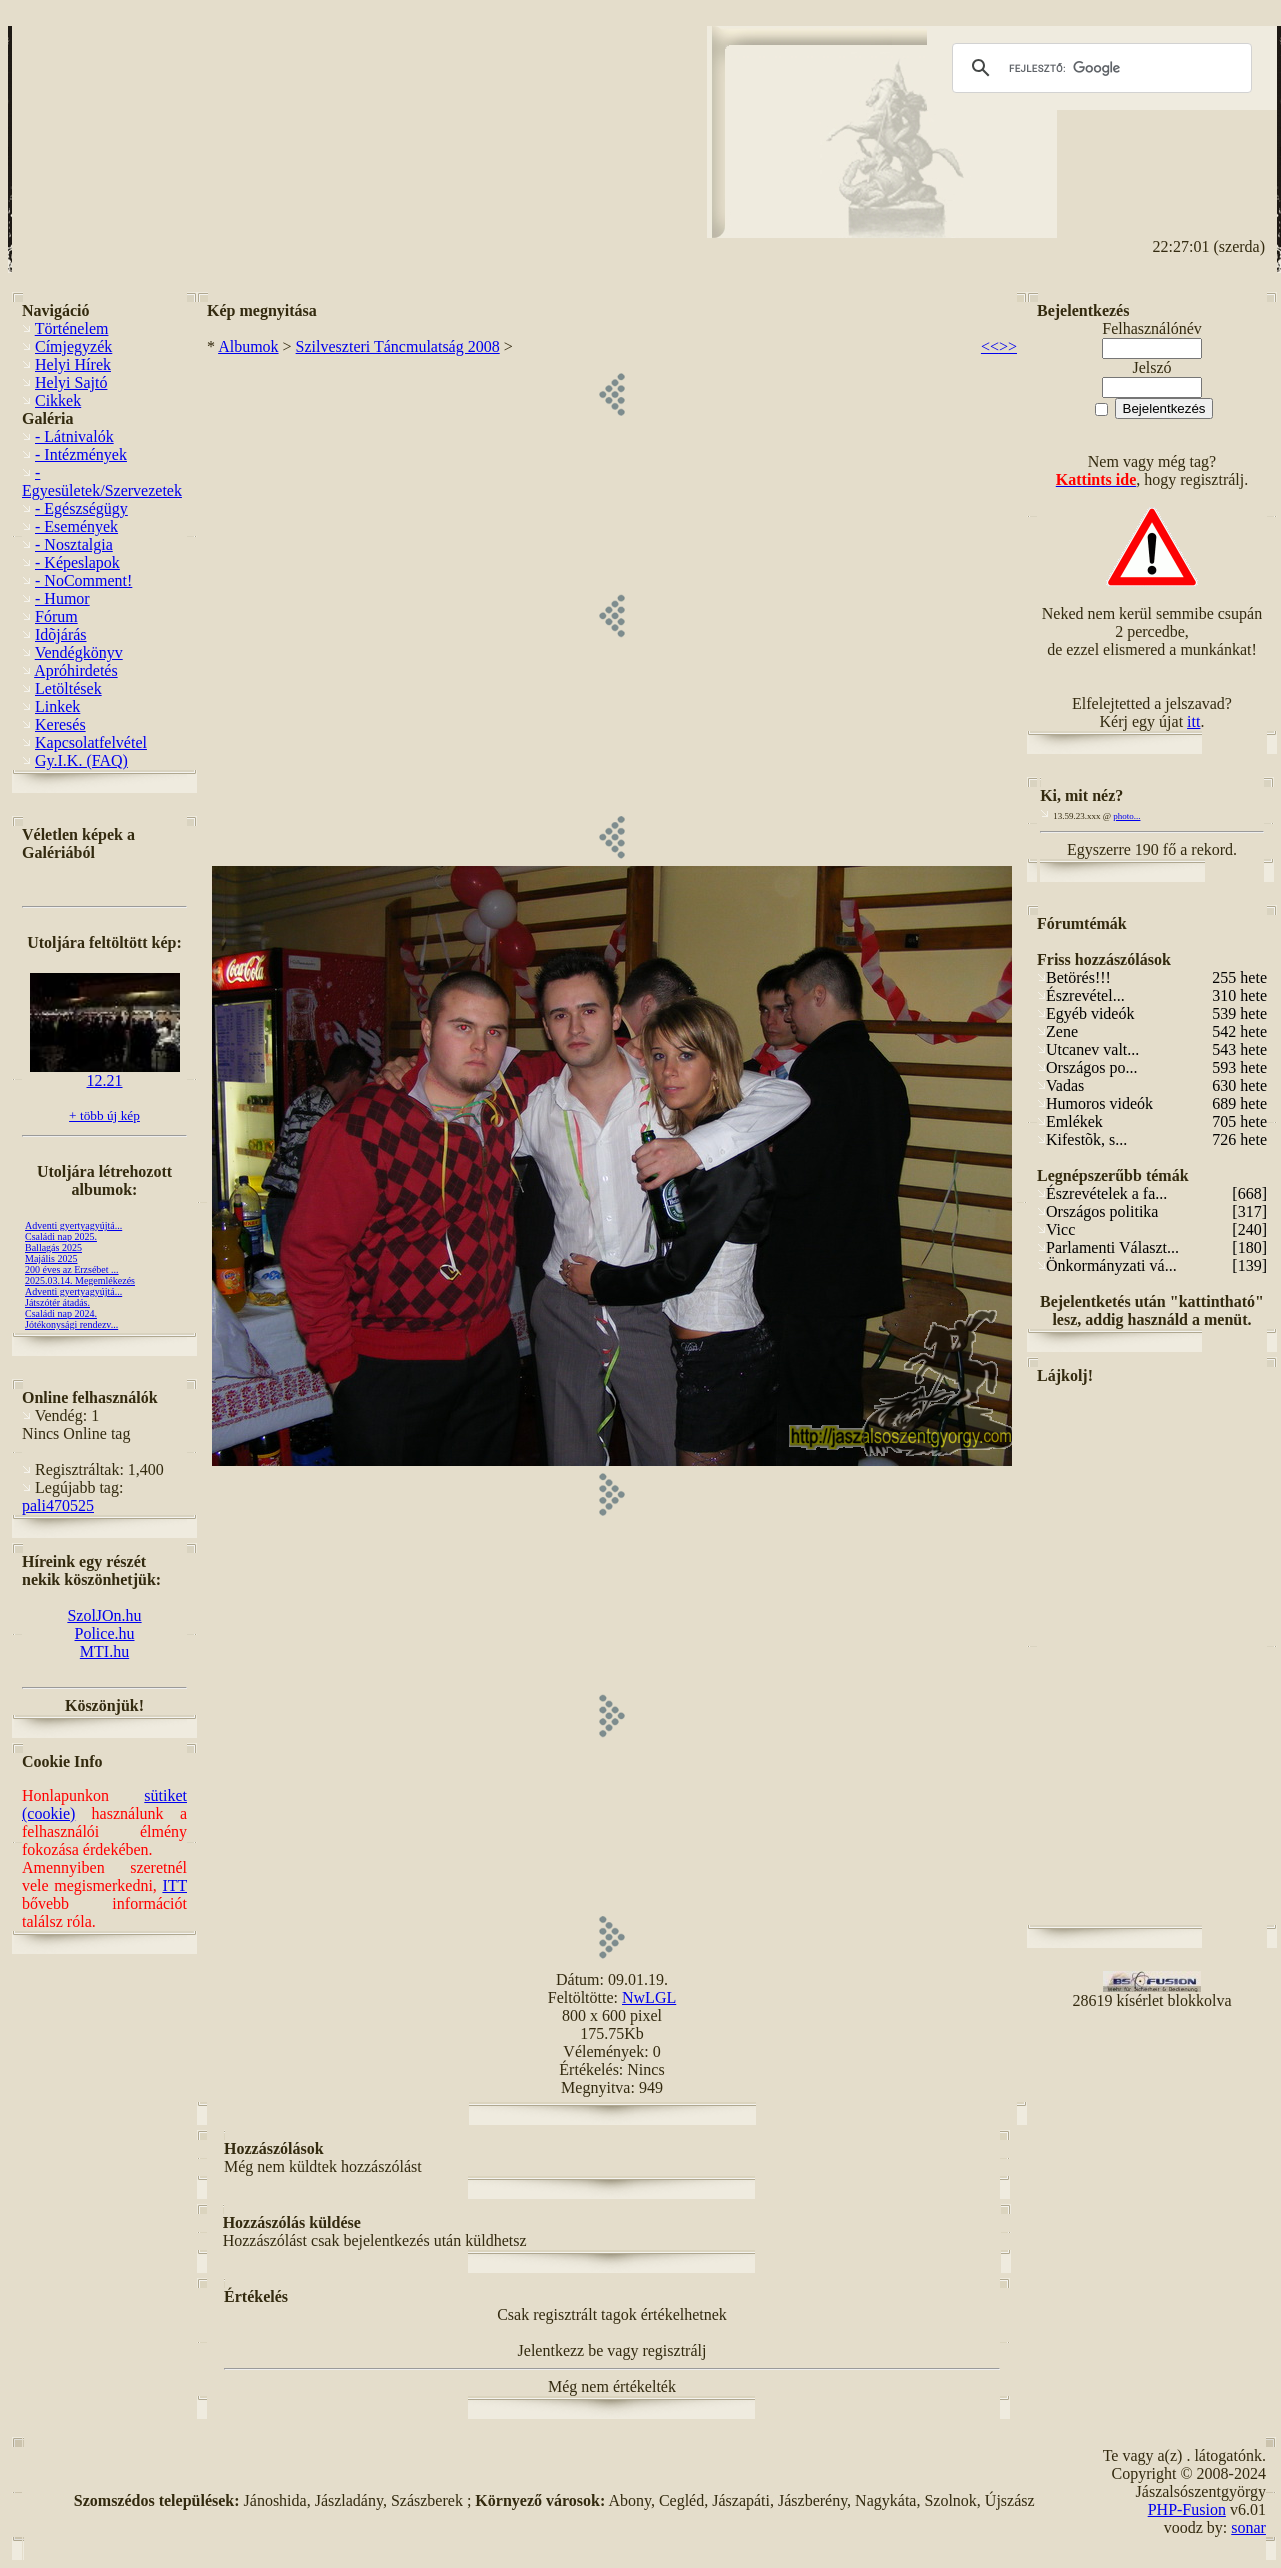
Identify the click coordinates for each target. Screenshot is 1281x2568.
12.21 (105, 1073)
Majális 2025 (51, 1258)
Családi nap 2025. (61, 1236)
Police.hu (105, 1633)
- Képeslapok (77, 562)
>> (1008, 346)
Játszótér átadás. (57, 1302)
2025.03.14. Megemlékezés (80, 1280)
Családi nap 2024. (61, 1313)
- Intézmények (81, 454)
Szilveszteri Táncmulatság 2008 (398, 346)
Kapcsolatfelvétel (91, 742)
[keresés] (1099, 68)
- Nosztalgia (74, 544)
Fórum (56, 616)
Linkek (57, 706)
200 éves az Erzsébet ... (72, 1269)
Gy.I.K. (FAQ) (81, 760)
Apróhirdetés (76, 670)
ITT (174, 1885)
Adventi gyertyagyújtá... (73, 1225)
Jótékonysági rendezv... (71, 1324)
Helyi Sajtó (71, 382)
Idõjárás (61, 634)
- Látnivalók (74, 436)
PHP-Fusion (1187, 2509)
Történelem (72, 328)
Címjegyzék (73, 346)
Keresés (60, 724)
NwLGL (649, 1997)
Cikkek (58, 400)
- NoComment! (83, 580)
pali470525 (58, 1505)
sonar (1248, 2527)
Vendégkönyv (79, 652)
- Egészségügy (81, 508)
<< (990, 346)
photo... (1126, 816)
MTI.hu (104, 1651)
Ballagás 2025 (53, 1247)
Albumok (248, 346)
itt (1193, 721)
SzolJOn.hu (104, 1615)
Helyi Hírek (73, 364)
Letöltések (68, 688)
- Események (76, 526)
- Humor (62, 598)
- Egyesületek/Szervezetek (102, 481)
